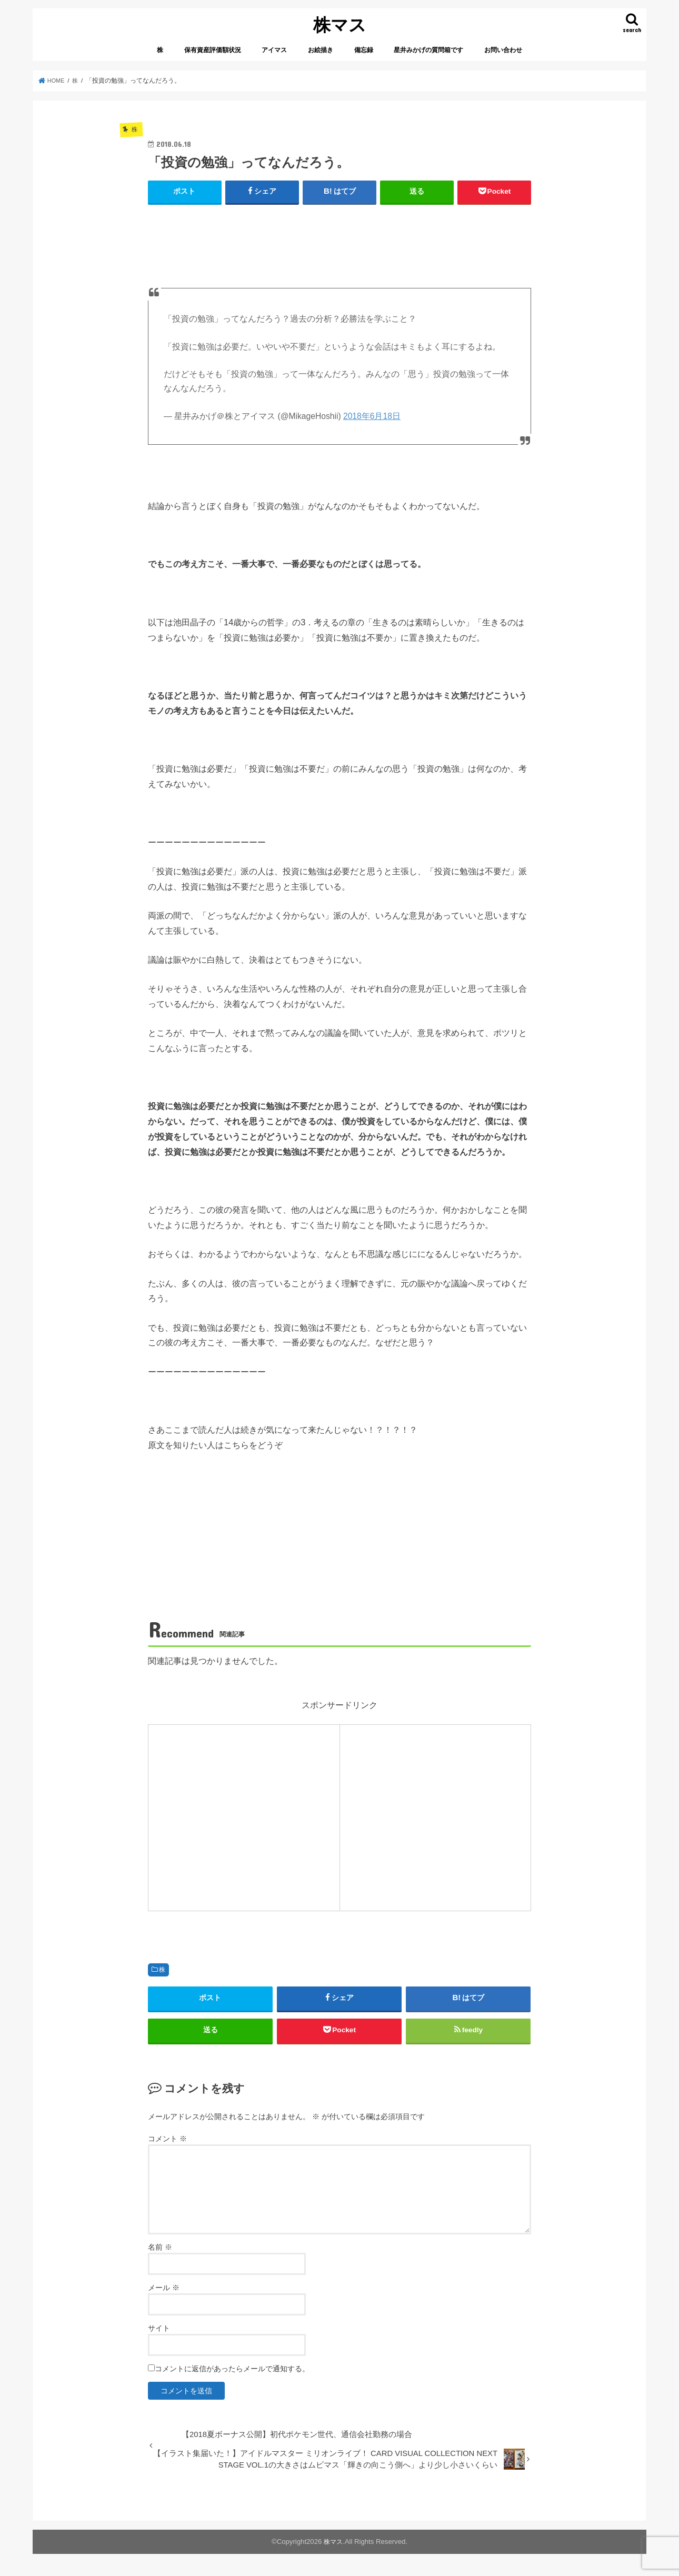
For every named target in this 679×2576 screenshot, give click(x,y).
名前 (160, 2252)
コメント (167, 2143)
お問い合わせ (503, 50)
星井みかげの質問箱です (428, 50)
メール (163, 2292)
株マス (339, 24)
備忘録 (363, 50)
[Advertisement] (339, 231)
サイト (159, 2333)
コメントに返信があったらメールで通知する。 (228, 2373)
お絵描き (320, 50)
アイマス (274, 50)
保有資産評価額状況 (212, 50)
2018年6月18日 (372, 416)
